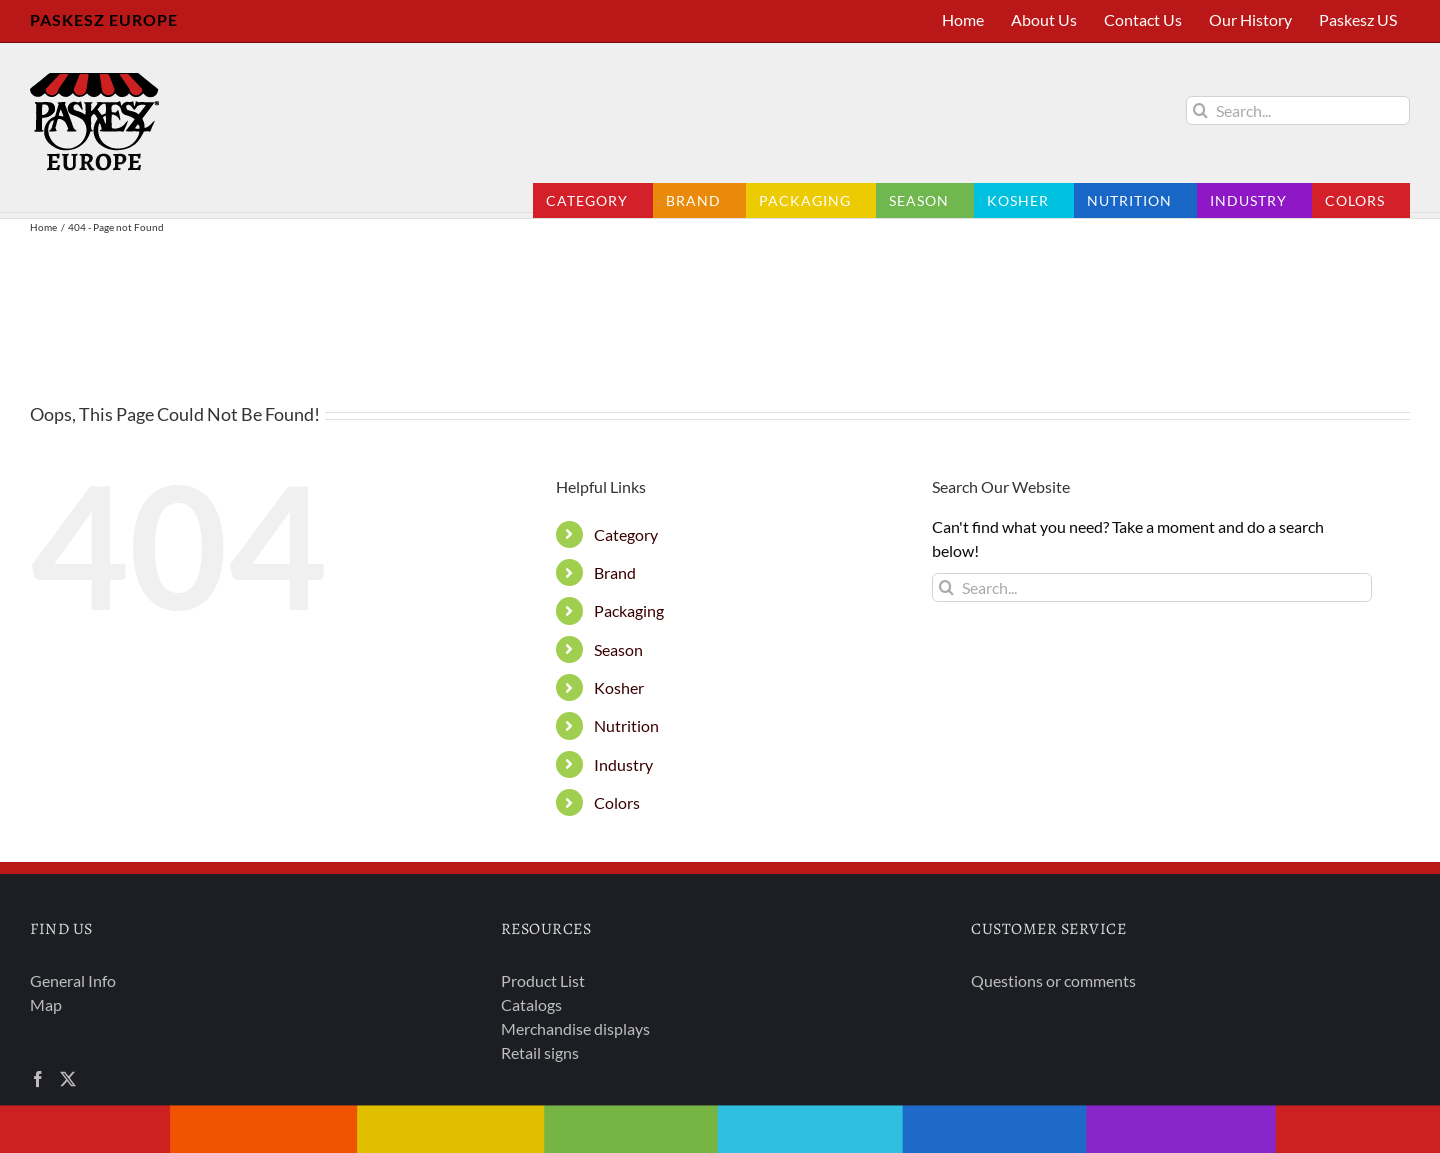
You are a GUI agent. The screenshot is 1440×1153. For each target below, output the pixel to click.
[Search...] (1298, 110)
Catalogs (531, 1004)
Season (618, 649)
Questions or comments (1053, 980)
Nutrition (626, 725)
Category (626, 534)
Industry (623, 764)
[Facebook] (38, 1079)
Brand (615, 572)
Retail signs (540, 1052)
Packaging (629, 610)
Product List (543, 980)
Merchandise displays (575, 1028)
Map (46, 1004)
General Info (73, 980)
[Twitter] (68, 1079)
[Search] (1200, 110)
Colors (617, 802)
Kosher (619, 687)
